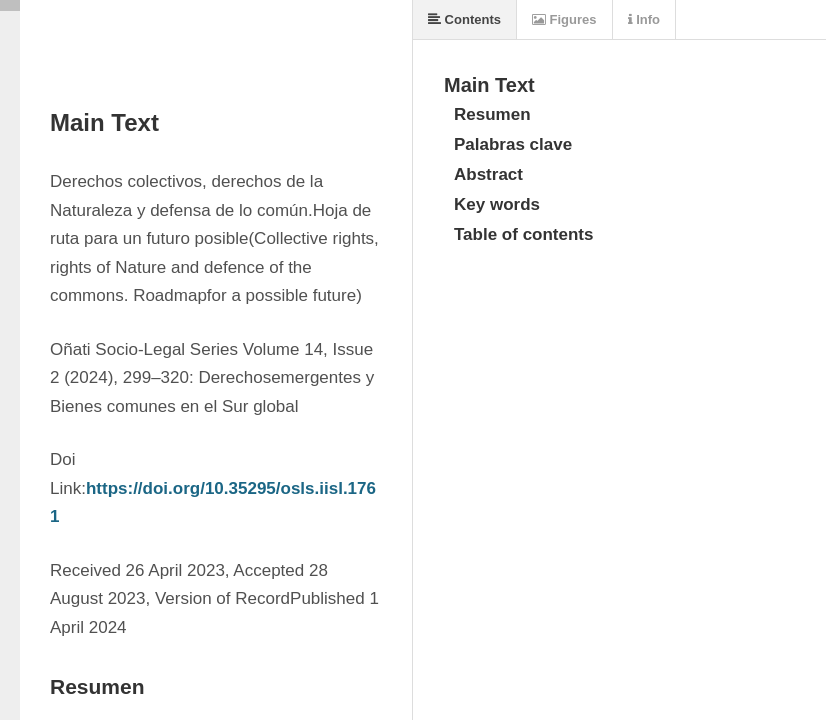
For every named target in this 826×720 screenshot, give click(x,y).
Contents (464, 19)
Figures (564, 19)
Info (644, 19)
